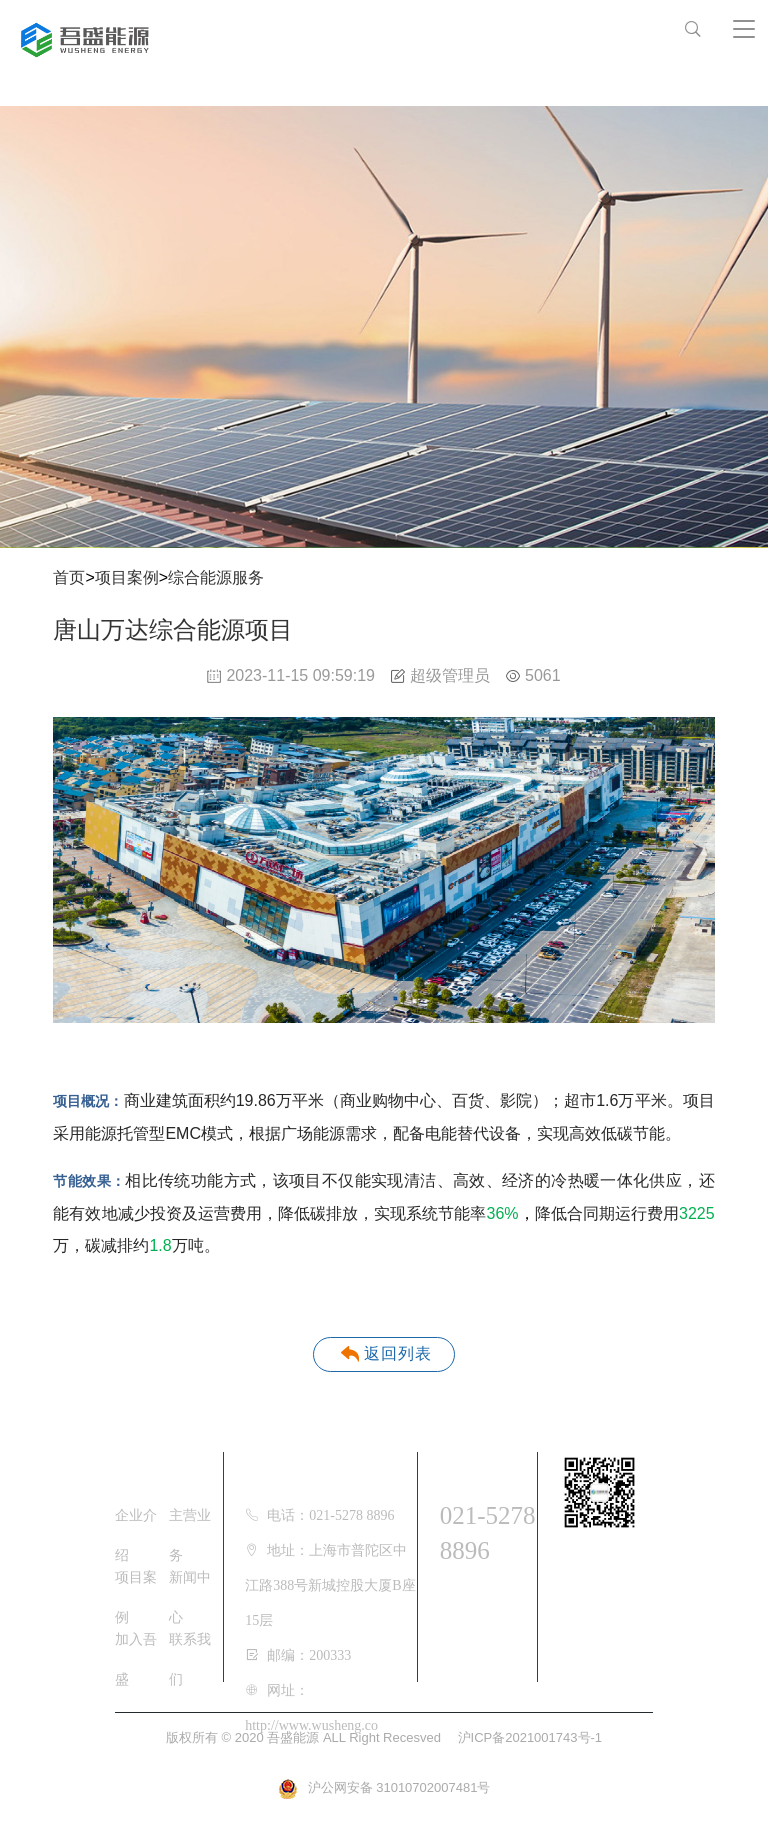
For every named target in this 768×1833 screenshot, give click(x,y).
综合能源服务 (216, 577)
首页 (69, 577)
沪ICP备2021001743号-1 (530, 1737)
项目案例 (127, 577)
